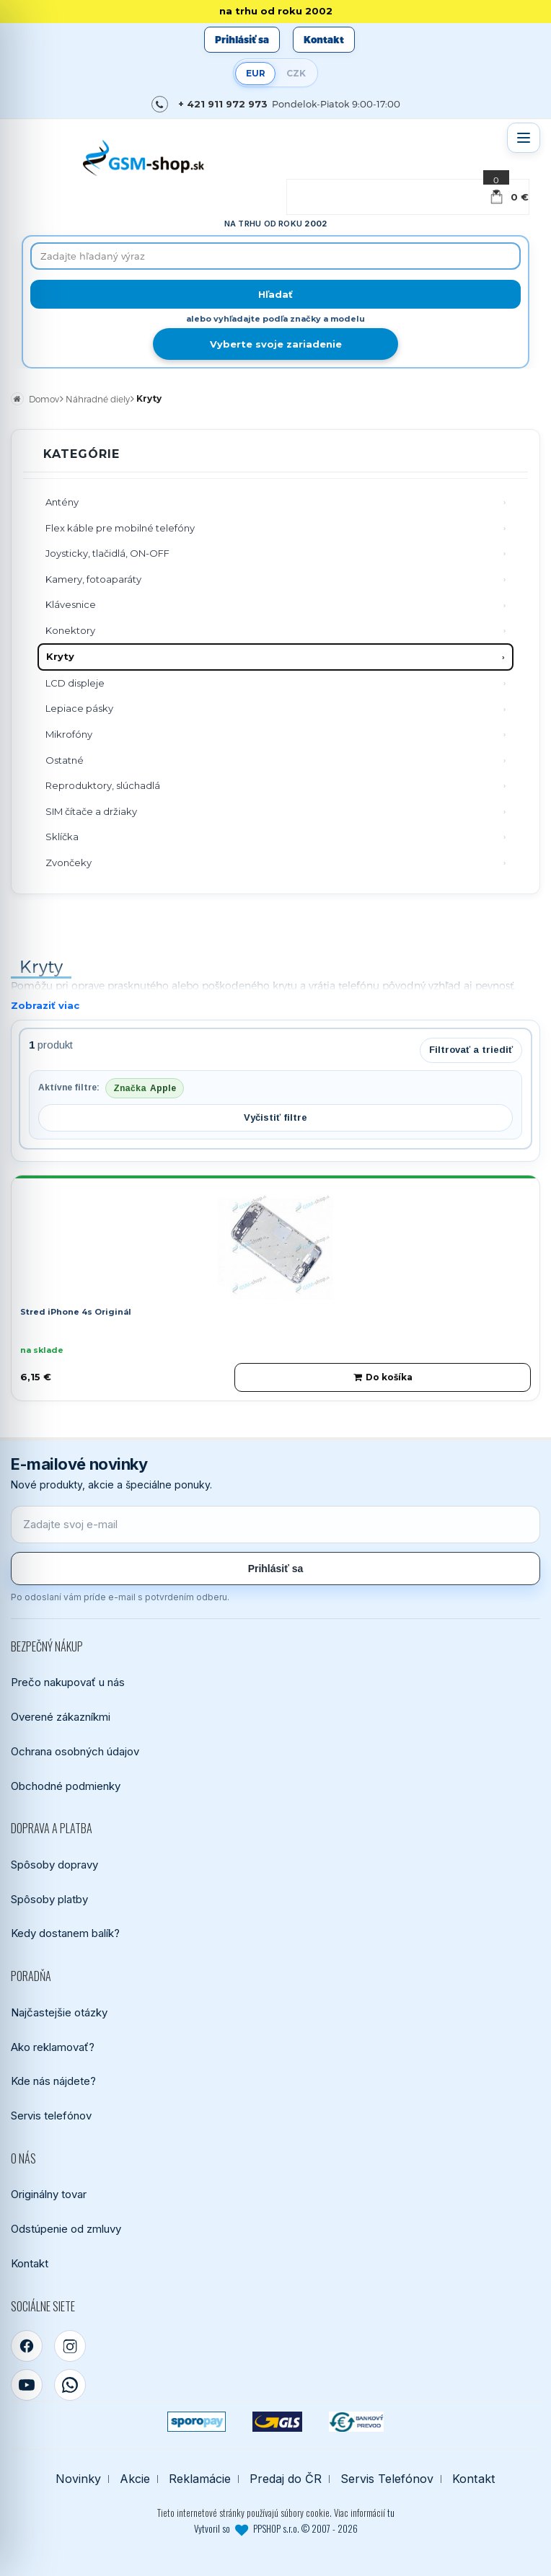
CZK (296, 73)
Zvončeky (68, 862)
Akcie (135, 2479)
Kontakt (324, 39)
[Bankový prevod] (356, 2421)
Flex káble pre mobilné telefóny (120, 528)
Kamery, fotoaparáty (93, 579)
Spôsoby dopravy (54, 1864)
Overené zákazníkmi (60, 1717)
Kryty (60, 656)
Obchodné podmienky (65, 1786)
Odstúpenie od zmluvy (66, 2229)
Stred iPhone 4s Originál (75, 1312)
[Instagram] (70, 2346)
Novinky (78, 2479)
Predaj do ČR (286, 2479)
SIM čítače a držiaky (91, 811)
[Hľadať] (275, 294)
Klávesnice (70, 604)
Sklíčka (62, 836)
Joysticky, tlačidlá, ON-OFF (107, 553)
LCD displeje (75, 683)
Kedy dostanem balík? (65, 1933)
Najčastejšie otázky (59, 2012)
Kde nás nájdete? (53, 2081)
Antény (62, 502)
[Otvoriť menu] (523, 138)
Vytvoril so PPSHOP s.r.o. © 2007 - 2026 (276, 2528)
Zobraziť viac (45, 1005)
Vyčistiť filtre (275, 1117)
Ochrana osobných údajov (75, 1751)
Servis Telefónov (386, 2479)
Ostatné (64, 760)
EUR (255, 73)
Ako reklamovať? (52, 2047)
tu (390, 2512)
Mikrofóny (68, 734)
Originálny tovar (49, 2194)
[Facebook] (27, 2346)
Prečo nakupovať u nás (68, 1682)
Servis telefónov (51, 2115)
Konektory (70, 630)
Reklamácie (200, 2479)
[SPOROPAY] (196, 2421)
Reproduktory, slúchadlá (102, 785)
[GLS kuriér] (277, 2421)
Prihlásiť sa (242, 39)
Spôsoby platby (49, 1899)
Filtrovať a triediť (471, 1049)
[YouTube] (27, 2385)
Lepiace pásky (79, 708)
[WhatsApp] (70, 2385)
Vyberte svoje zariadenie (276, 344)
